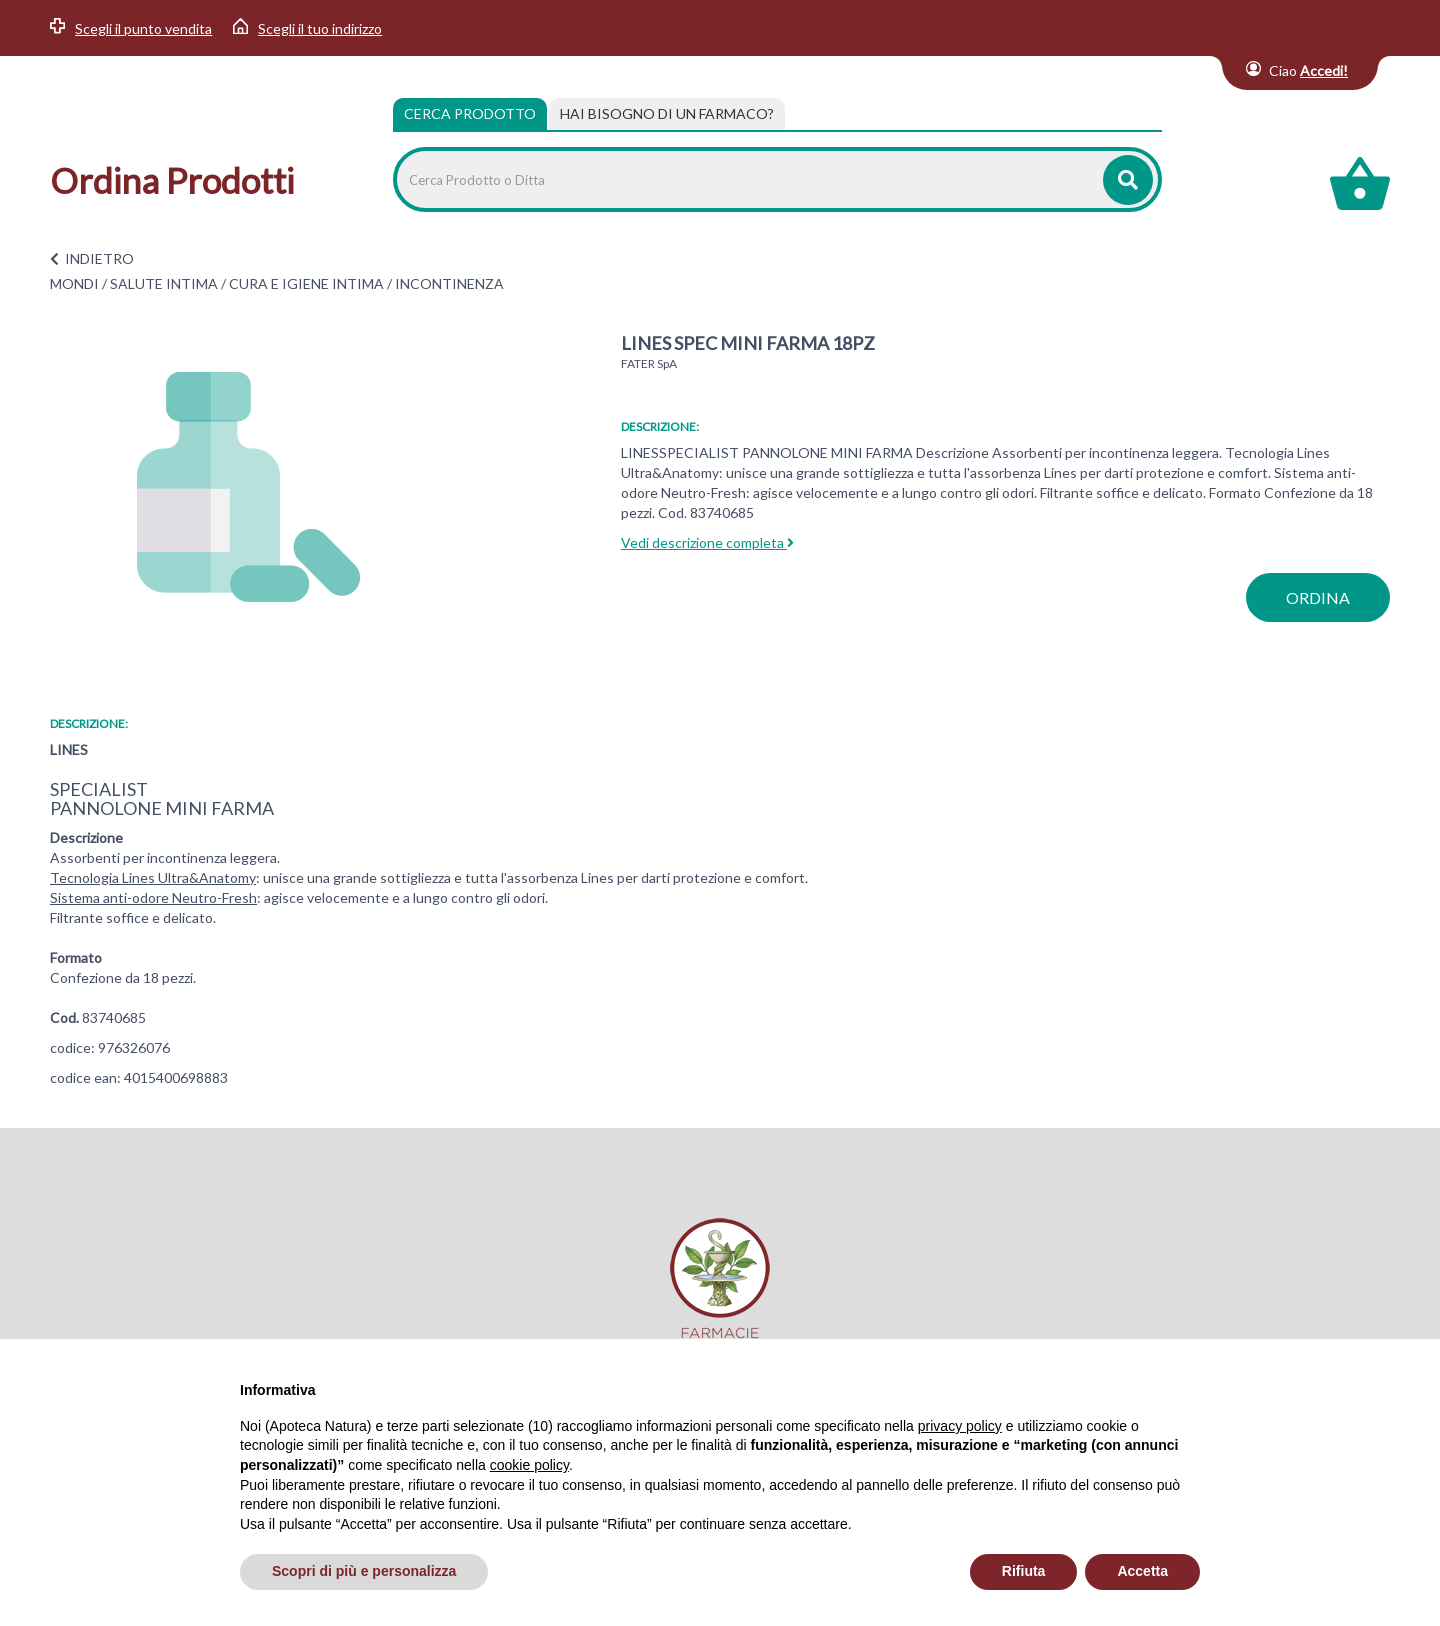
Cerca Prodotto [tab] (470, 113)
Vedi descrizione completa (707, 542)
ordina (1318, 597)
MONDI (74, 283)
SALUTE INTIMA (164, 283)
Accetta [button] (1142, 1571)
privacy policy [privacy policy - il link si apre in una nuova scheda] (960, 1426)
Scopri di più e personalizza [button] (364, 1571)
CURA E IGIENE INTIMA (306, 283)
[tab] (667, 114)
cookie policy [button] (529, 1465)
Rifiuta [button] (1024, 1571)
